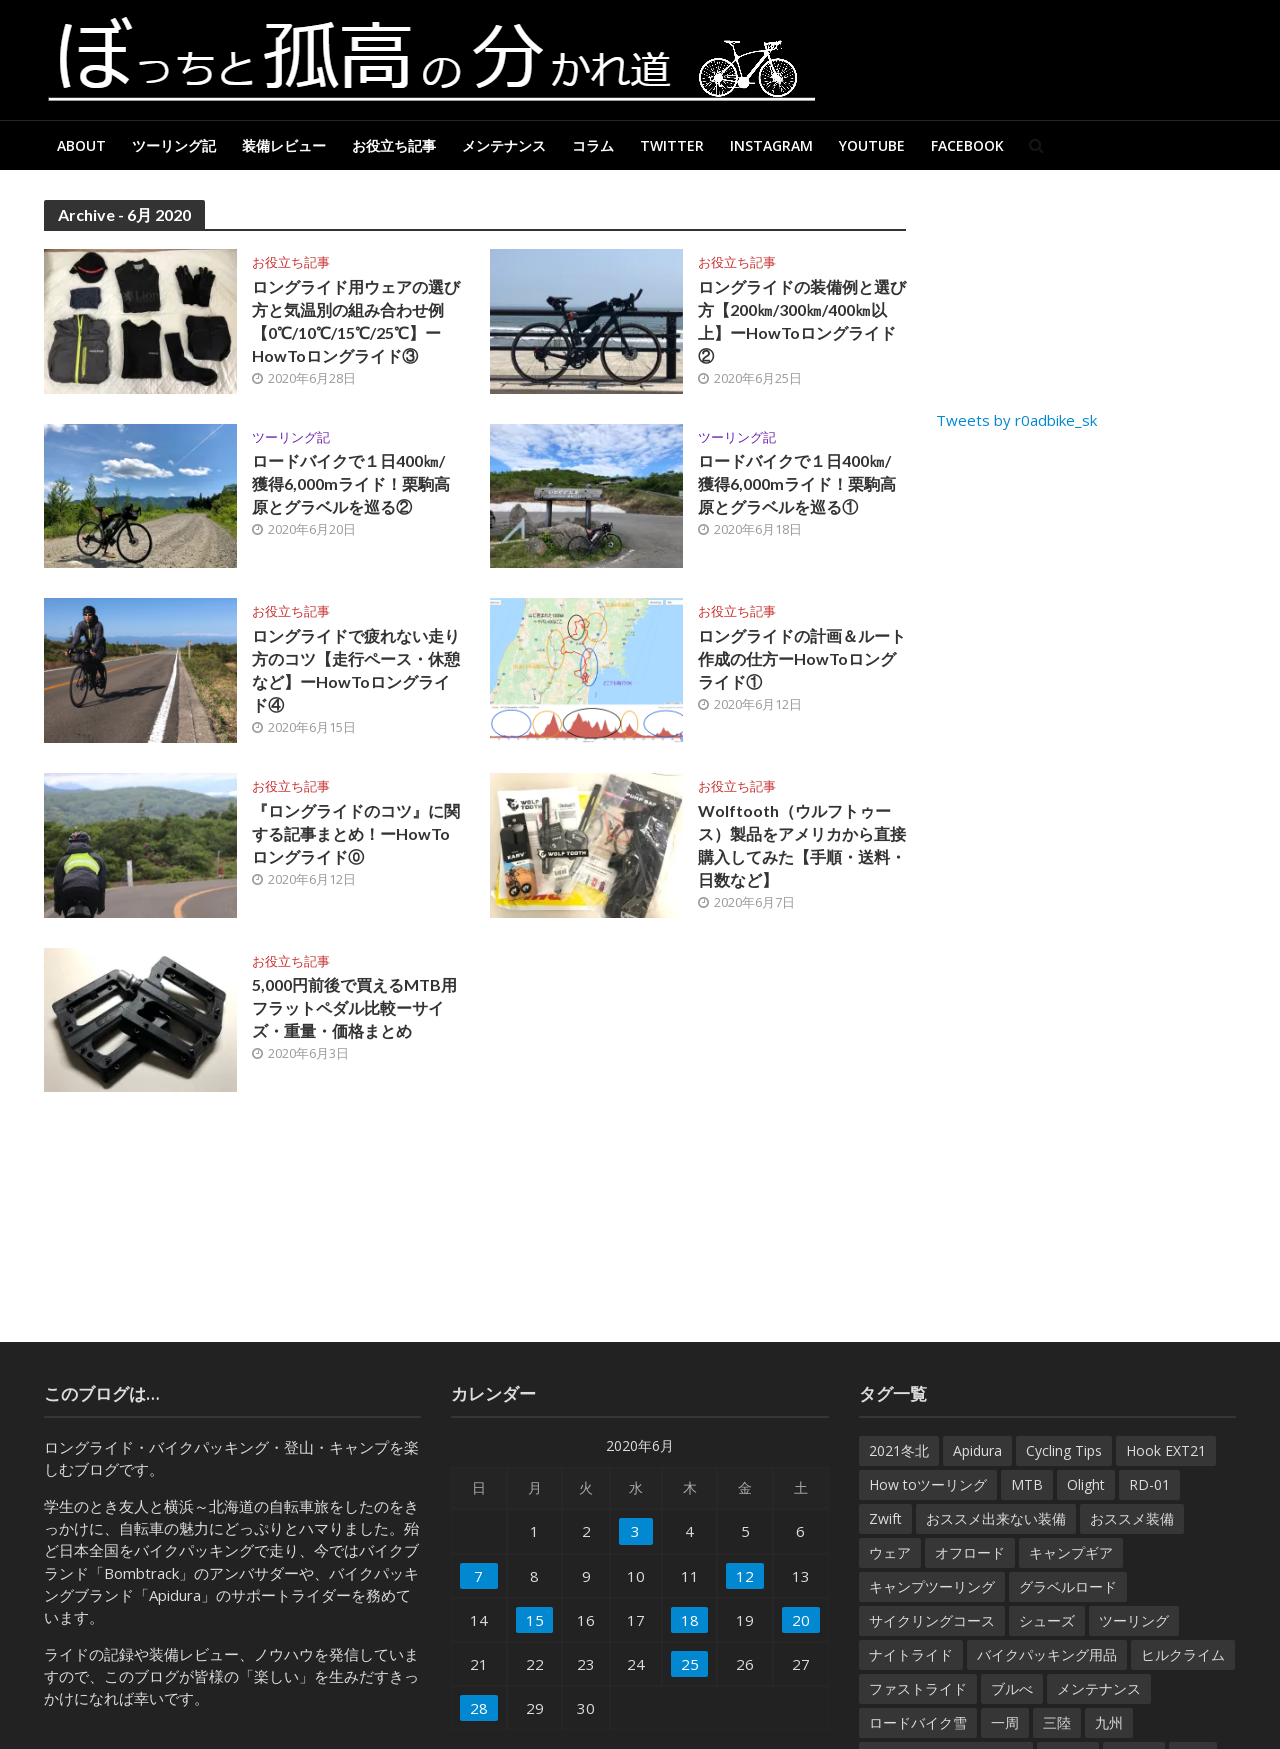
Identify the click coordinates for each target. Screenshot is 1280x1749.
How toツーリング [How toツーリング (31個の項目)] (928, 1484)
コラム (593, 145)
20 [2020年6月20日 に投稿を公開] (801, 1620)
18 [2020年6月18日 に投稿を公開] (690, 1620)
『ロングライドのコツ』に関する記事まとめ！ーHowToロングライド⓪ (356, 833)
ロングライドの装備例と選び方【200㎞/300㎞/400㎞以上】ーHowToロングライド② (802, 321)
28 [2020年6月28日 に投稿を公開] (479, 1708)
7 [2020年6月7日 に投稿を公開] (478, 1576)
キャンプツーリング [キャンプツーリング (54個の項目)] (932, 1586)
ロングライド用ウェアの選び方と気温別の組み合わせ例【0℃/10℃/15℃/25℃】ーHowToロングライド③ (356, 321)
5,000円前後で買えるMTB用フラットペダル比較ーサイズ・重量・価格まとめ (354, 1007)
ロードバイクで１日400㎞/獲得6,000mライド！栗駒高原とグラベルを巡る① (797, 483)
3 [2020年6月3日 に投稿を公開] (635, 1531)
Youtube (872, 145)
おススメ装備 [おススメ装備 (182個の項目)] (1132, 1518)
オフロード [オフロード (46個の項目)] (970, 1552)
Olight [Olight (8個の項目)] (1086, 1484)
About (81, 145)
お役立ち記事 (394, 145)
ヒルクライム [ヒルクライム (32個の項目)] (1183, 1654)
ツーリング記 (174, 145)
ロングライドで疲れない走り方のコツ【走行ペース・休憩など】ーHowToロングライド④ (356, 670)
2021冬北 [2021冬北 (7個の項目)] (899, 1450)
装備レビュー (284, 145)
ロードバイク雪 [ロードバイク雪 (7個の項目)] (918, 1722)
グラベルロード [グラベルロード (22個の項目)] (1068, 1586)
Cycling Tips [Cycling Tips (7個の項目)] (1064, 1450)
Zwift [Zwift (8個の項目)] (885, 1518)
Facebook (967, 145)
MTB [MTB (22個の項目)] (1027, 1484)
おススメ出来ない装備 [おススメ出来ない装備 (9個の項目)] (996, 1518)
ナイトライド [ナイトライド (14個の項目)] (911, 1654)
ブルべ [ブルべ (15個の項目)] (1012, 1688)
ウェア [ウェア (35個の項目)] (890, 1552)
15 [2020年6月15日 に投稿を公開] (535, 1620)
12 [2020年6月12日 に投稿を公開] (745, 1576)
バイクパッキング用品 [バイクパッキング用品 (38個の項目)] (1047, 1654)
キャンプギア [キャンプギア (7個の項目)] (1071, 1552)
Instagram (771, 145)
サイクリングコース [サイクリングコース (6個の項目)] (932, 1620)
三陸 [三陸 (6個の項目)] (1057, 1722)
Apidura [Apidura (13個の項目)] (977, 1450)
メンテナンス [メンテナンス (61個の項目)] (1099, 1688)
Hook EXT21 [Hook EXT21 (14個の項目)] (1166, 1450)
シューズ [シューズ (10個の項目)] (1047, 1620)
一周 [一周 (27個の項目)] (1005, 1722)
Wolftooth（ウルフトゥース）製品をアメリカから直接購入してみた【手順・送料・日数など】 (802, 845)
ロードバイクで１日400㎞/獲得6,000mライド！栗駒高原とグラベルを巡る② (351, 483)
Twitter (672, 145)
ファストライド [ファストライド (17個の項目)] (918, 1688)
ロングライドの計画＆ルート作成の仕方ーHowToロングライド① (802, 658)
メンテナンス (504, 145)
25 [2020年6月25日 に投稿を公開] (690, 1664)
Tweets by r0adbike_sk (1016, 420)
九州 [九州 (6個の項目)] (1109, 1722)
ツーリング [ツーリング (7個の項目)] (1134, 1620)
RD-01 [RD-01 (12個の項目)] (1149, 1484)
